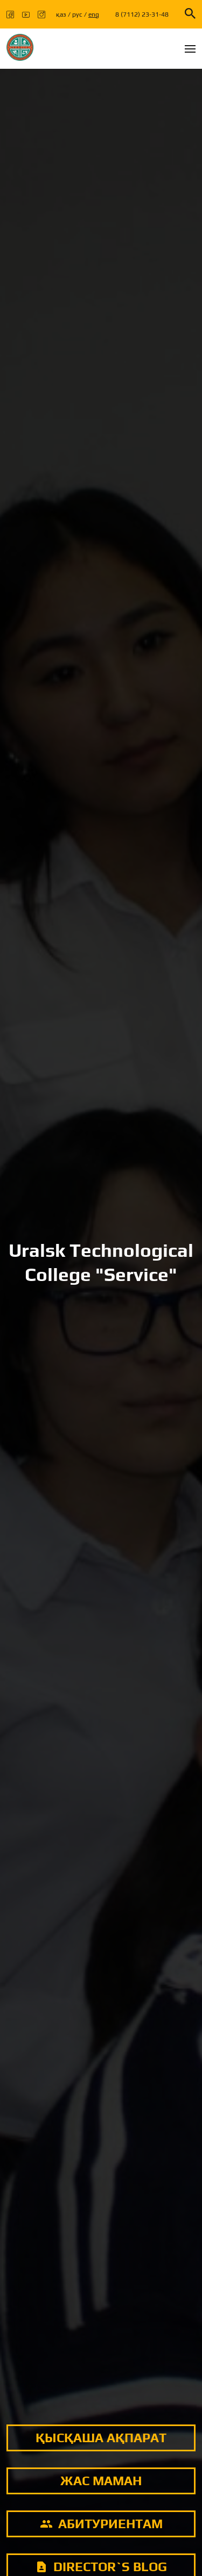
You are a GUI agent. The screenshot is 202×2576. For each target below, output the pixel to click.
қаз (61, 14)
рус (77, 14)
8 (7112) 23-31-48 (142, 14)
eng (93, 14)
